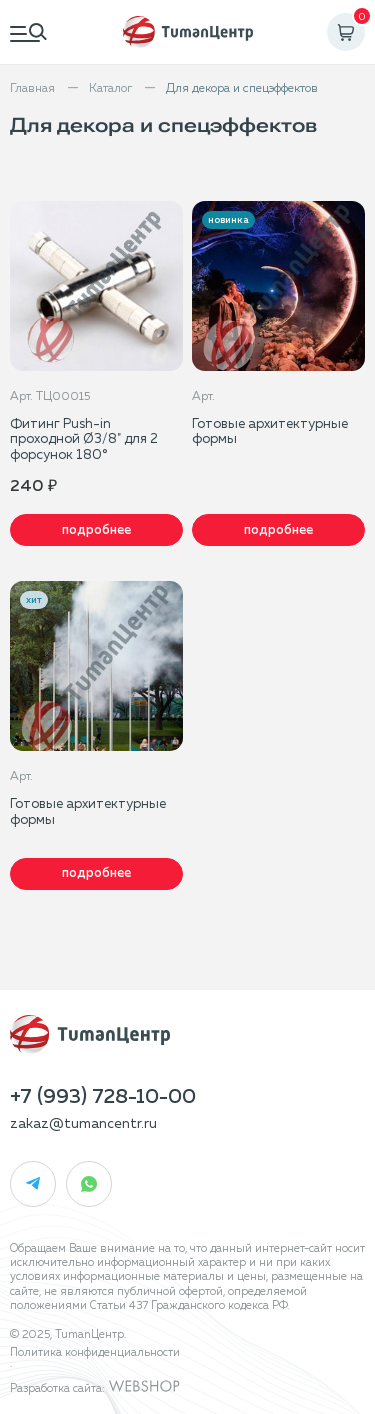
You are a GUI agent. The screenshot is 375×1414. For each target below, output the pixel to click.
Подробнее (96, 530)
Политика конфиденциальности (95, 1352)
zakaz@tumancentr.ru (83, 1124)
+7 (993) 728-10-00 (103, 1097)
